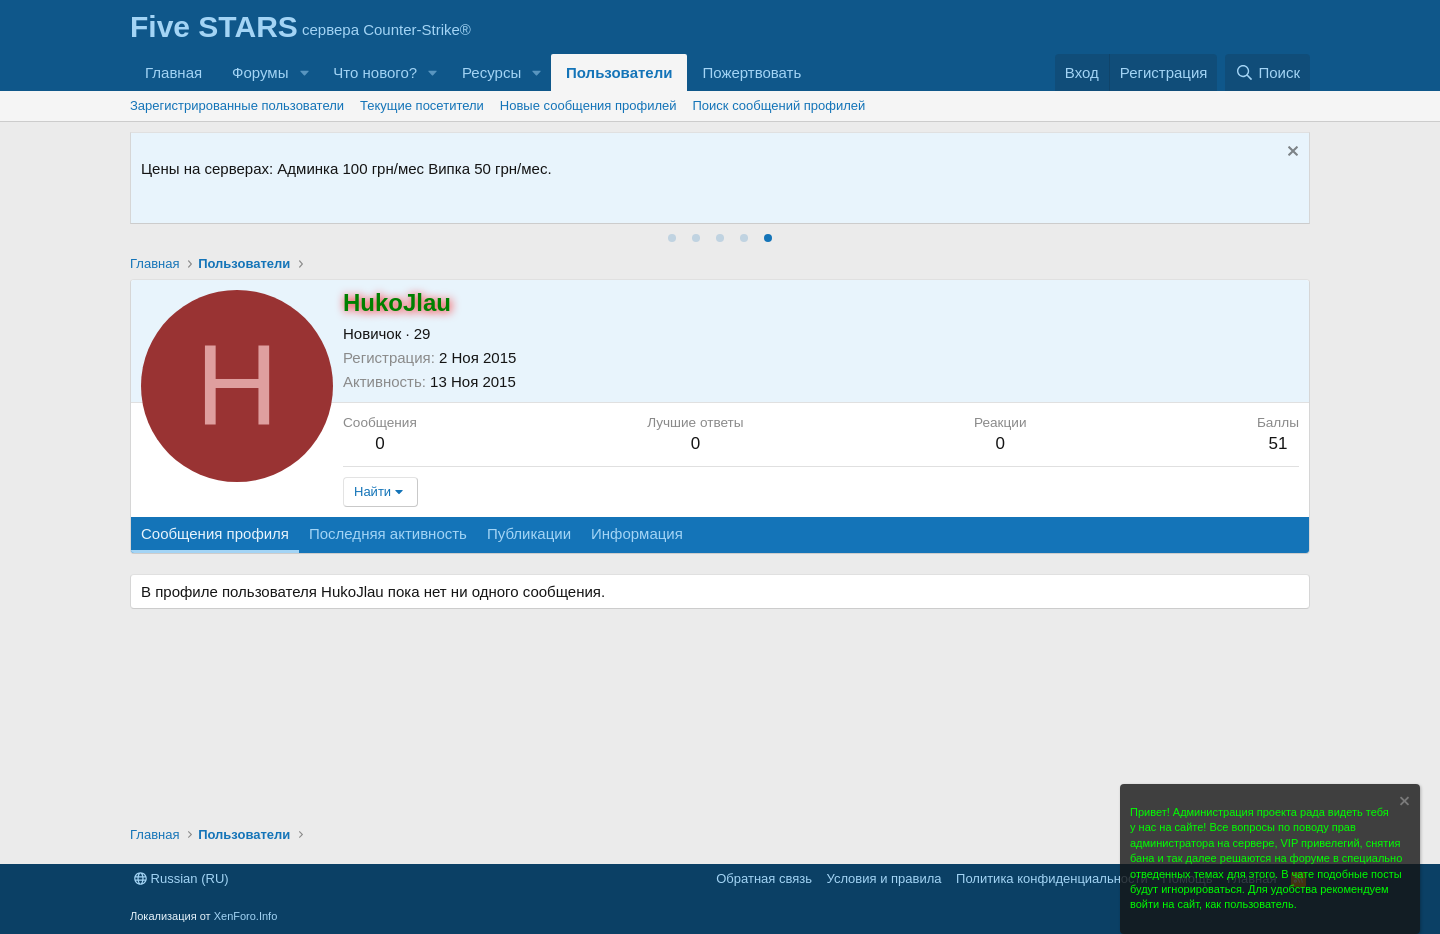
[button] (304, 72)
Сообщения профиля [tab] (215, 533)
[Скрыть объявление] (1290, 153)
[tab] (672, 238)
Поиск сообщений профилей (779, 105)
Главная (173, 72)
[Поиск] (1267, 72)
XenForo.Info (246, 916)
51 (1277, 443)
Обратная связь (764, 878)
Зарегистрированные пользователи (237, 105)
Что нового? (375, 72)
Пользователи (619, 72)
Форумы (260, 72)
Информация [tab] (637, 533)
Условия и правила (884, 878)
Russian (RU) (181, 878)
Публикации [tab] (529, 533)
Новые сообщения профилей (588, 105)
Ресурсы (491, 72)
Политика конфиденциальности (1052, 878)
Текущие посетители (422, 105)
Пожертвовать (751, 72)
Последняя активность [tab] (388, 533)
